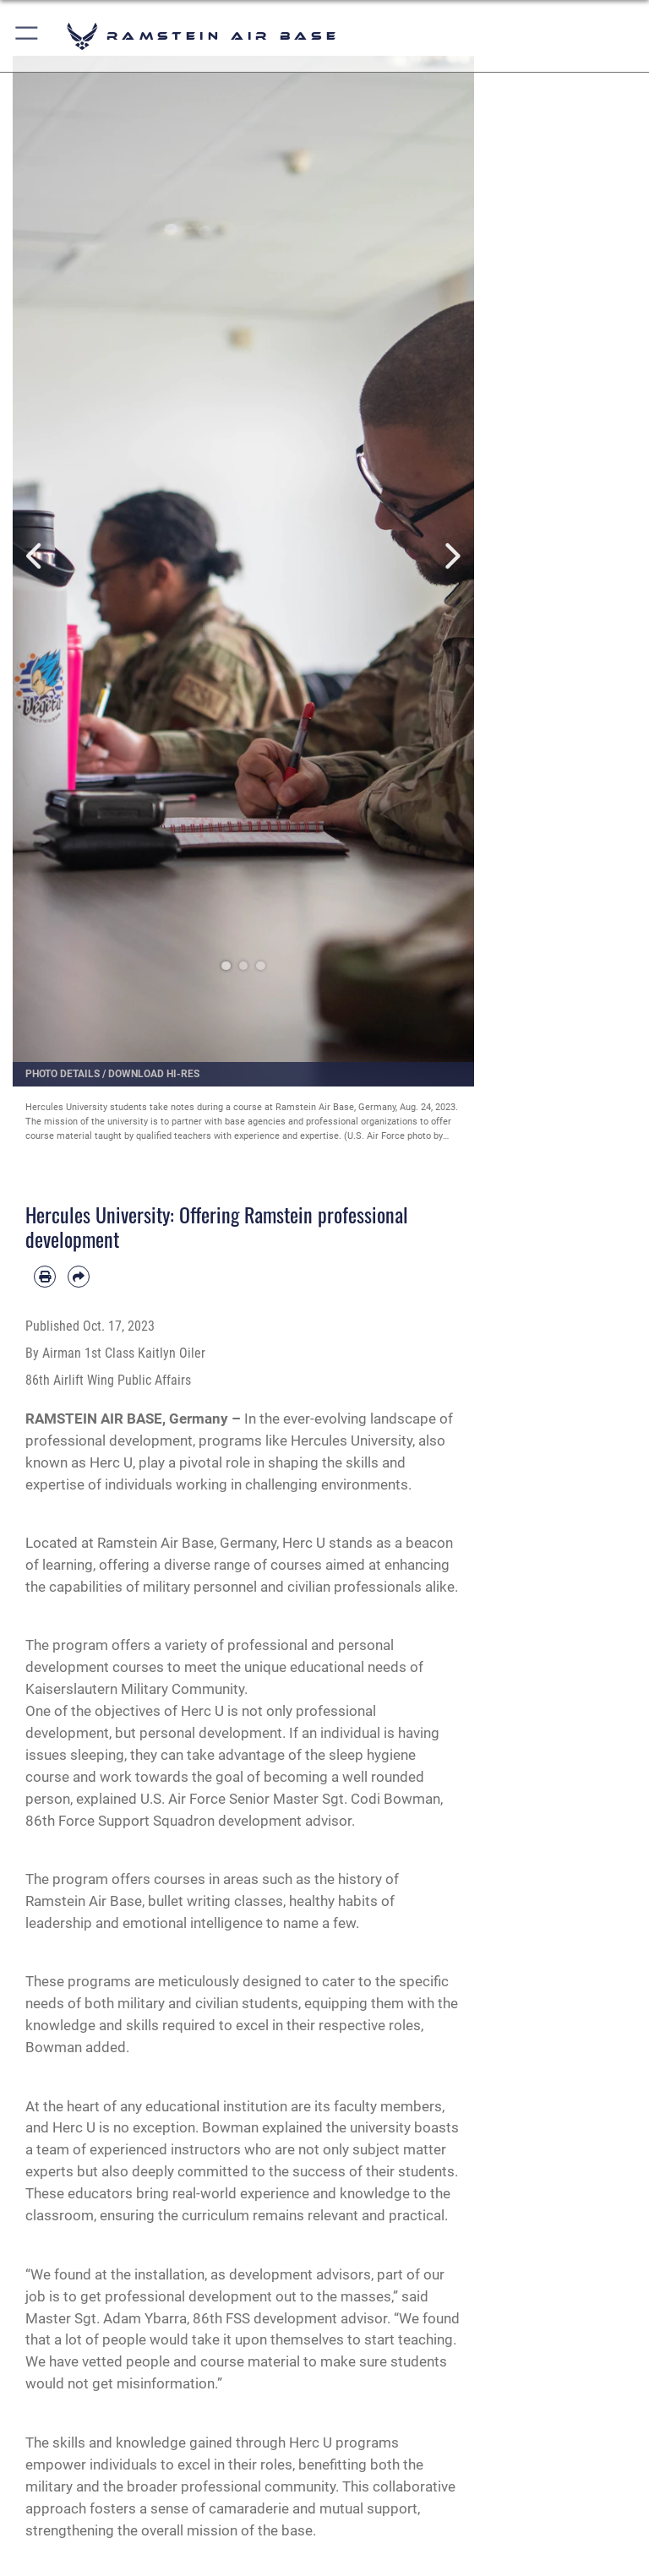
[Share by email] (79, 1277)
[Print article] (45, 1277)
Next (451, 556)
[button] (27, 36)
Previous (36, 556)
